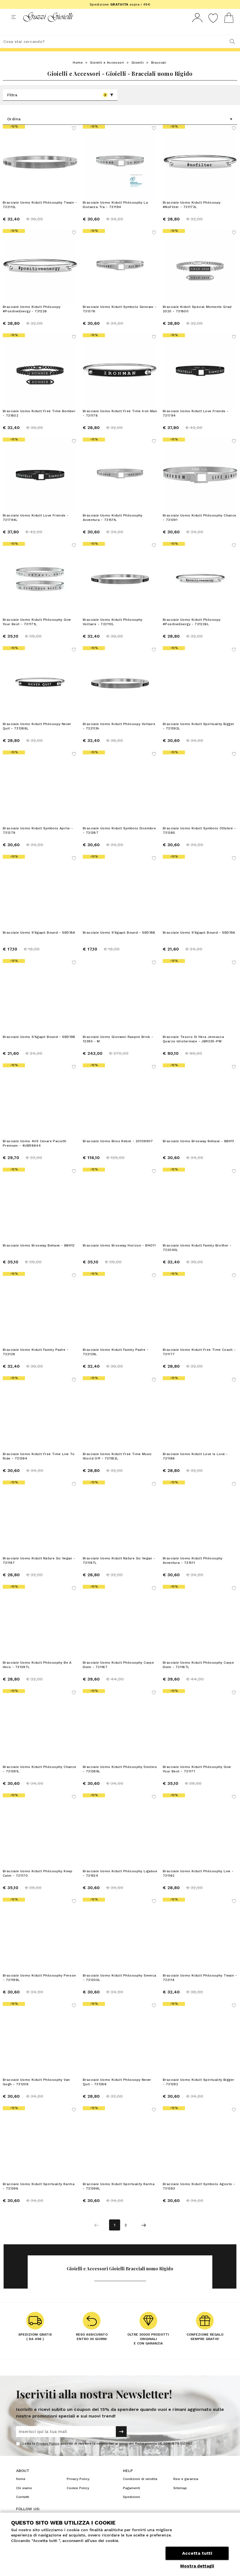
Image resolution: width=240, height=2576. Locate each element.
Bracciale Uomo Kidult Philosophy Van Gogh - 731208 (36, 2092)
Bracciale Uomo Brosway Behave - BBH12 (39, 1256)
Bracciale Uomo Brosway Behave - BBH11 (198, 1151)
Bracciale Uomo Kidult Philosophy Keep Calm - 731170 (38, 1883)
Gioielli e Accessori (107, 73)
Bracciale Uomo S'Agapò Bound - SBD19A (199, 943)
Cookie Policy (78, 2498)
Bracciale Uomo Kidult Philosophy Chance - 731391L (39, 1779)
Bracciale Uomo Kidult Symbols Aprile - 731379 (38, 841)
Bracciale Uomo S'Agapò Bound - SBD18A (39, 943)
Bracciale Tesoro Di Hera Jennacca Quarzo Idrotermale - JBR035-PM (193, 1049)
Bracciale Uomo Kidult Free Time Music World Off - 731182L (117, 1466)
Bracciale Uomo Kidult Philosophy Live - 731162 (198, 1883)
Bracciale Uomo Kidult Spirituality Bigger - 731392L (198, 736)
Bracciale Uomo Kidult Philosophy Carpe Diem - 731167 (118, 1675)
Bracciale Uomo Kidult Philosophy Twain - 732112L (40, 215)
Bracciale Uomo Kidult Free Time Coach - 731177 (199, 1362)
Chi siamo (24, 2498)
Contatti (22, 2507)
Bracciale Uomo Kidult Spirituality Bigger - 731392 (198, 2092)
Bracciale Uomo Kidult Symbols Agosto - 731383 (199, 2196)
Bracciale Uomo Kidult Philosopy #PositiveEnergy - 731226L (191, 632)
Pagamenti (131, 2498)
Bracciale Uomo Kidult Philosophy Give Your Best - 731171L (37, 632)
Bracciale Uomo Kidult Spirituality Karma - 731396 (38, 2196)
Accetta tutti (197, 2553)
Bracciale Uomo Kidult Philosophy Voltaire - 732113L (113, 632)
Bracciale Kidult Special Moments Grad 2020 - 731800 (197, 319)
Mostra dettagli (197, 2566)
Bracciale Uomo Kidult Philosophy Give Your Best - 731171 (197, 1779)
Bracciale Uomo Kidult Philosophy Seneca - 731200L (119, 1988)
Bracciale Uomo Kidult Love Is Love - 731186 (195, 1466)
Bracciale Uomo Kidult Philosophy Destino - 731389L (120, 1779)
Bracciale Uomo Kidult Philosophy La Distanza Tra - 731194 (115, 215)
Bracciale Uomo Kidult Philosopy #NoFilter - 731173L (191, 215)
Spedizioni (131, 2507)
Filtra (60, 105)
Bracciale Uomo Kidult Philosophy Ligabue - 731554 (120, 1883)
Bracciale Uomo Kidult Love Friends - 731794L (35, 528)
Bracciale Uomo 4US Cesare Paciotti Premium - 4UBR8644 (34, 1153)
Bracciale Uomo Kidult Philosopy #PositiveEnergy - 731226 (31, 319)
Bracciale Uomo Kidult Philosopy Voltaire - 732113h (119, 736)
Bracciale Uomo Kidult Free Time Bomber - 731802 (39, 423)
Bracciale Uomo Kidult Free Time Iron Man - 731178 (120, 423)
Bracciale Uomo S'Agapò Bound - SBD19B (39, 1047)
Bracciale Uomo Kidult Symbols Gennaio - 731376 (120, 319)
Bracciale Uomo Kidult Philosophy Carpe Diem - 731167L (198, 1675)
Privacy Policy (47, 2454)
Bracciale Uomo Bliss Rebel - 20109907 (118, 1151)
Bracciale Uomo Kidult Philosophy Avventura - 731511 (193, 1571)
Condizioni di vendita (140, 2489)
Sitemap (180, 2498)
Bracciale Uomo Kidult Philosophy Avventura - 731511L (113, 528)
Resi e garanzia (185, 2489)
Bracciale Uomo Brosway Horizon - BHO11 (119, 1256)
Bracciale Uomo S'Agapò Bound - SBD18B (119, 943)
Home (78, 73)
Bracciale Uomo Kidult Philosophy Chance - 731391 (199, 528)
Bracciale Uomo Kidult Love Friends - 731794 (195, 423)
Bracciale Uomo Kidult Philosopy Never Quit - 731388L (37, 736)
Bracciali (158, 73)
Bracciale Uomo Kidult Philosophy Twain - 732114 (200, 1988)
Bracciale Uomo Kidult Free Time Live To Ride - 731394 (39, 1466)
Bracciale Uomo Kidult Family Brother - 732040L (197, 1258)
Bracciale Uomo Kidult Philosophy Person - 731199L (39, 1988)
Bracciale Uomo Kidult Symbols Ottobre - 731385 (199, 841)
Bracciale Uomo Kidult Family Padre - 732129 (35, 1362)
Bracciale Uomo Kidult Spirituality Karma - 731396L (118, 2196)
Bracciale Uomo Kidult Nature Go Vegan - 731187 (39, 1571)
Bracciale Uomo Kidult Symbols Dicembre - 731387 (119, 841)
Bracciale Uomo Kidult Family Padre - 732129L (115, 1362)
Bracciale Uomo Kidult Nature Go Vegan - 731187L (119, 1571)
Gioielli (137, 73)
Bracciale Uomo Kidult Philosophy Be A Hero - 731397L (37, 1675)
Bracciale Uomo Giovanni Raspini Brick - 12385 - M (118, 1049)
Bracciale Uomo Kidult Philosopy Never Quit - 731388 (117, 2092)
